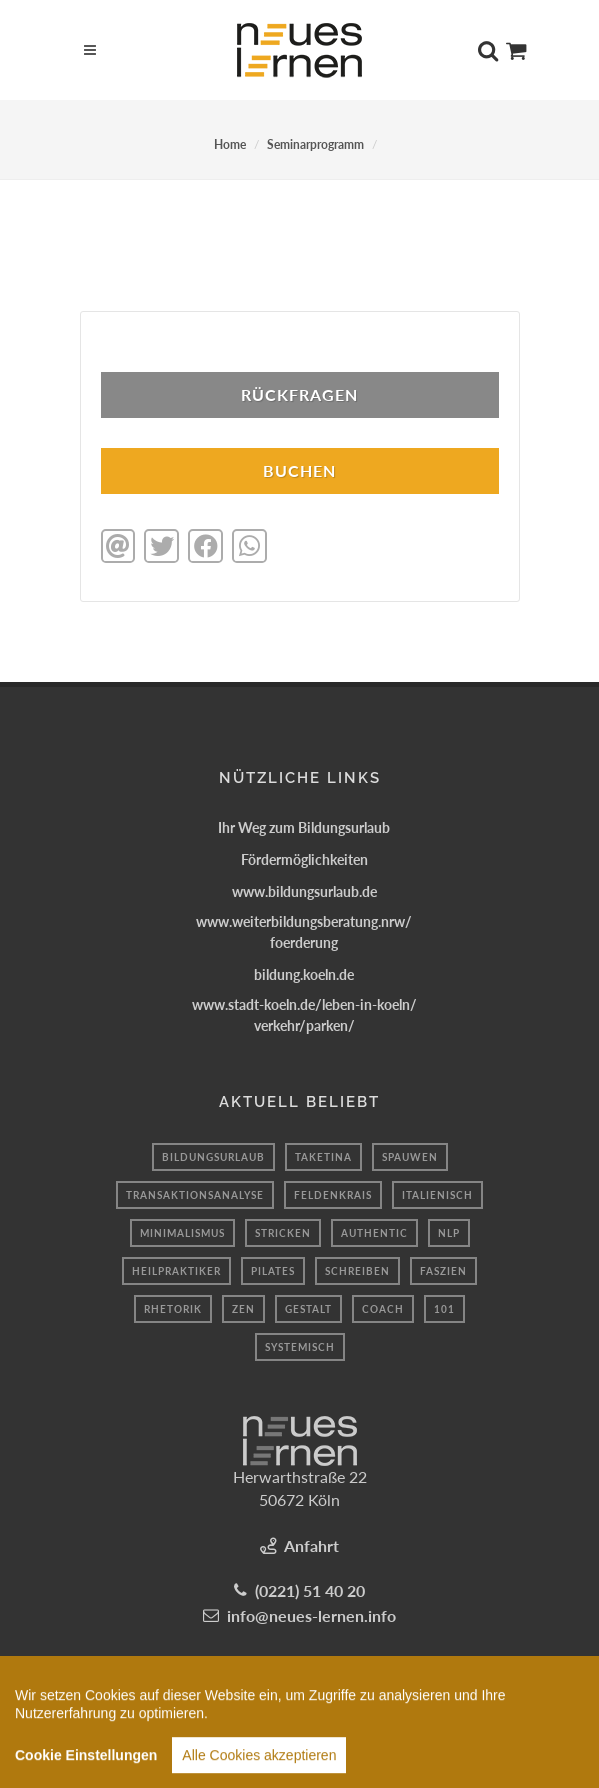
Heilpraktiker (176, 1271)
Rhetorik (173, 1309)
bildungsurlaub (213, 1157)
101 (444, 1309)
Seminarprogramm (315, 144)
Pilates (273, 1271)
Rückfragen (299, 394)
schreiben (357, 1271)
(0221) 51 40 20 (310, 1590)
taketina (323, 1157)
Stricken (283, 1233)
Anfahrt (311, 1545)
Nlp (449, 1233)
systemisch (300, 1347)
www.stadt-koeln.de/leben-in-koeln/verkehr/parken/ (304, 1015)
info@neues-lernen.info (311, 1615)
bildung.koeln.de (304, 974)
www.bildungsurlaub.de (304, 891)
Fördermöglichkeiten (304, 859)
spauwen (410, 1157)
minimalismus (182, 1233)
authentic (374, 1233)
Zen (243, 1309)
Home (230, 144)
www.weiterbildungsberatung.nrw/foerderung (304, 932)
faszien (443, 1271)
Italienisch (437, 1195)
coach (383, 1309)
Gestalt (308, 1309)
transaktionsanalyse (195, 1195)
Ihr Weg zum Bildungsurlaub (304, 827)
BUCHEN (299, 470)
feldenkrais (333, 1195)
